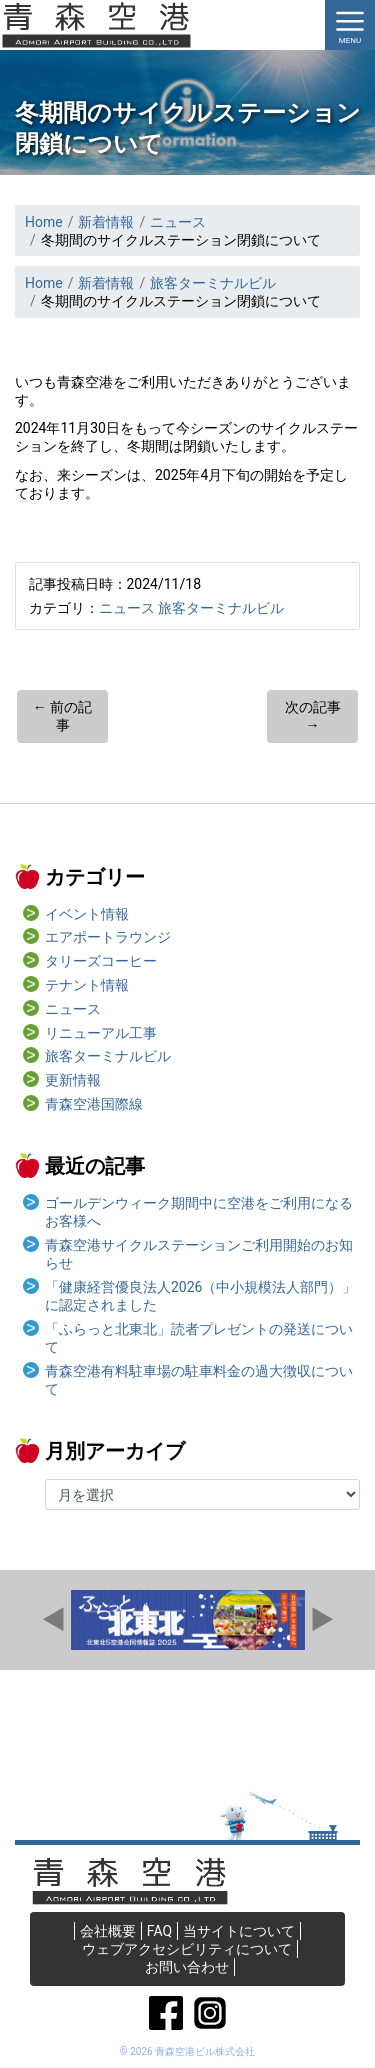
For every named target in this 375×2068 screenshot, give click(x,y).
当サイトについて (239, 1931)
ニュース (127, 608)
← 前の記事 (62, 716)
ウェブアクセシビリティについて (187, 1949)
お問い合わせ (187, 1967)
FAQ (159, 1931)
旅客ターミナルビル (221, 608)
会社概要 (108, 1931)
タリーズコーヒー (101, 961)
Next (322, 1620)
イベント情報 (87, 914)
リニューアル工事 (101, 1033)
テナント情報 (87, 985)
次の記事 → (313, 716)
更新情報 (73, 1080)
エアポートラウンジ (108, 937)
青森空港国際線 (94, 1104)
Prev (54, 1620)
